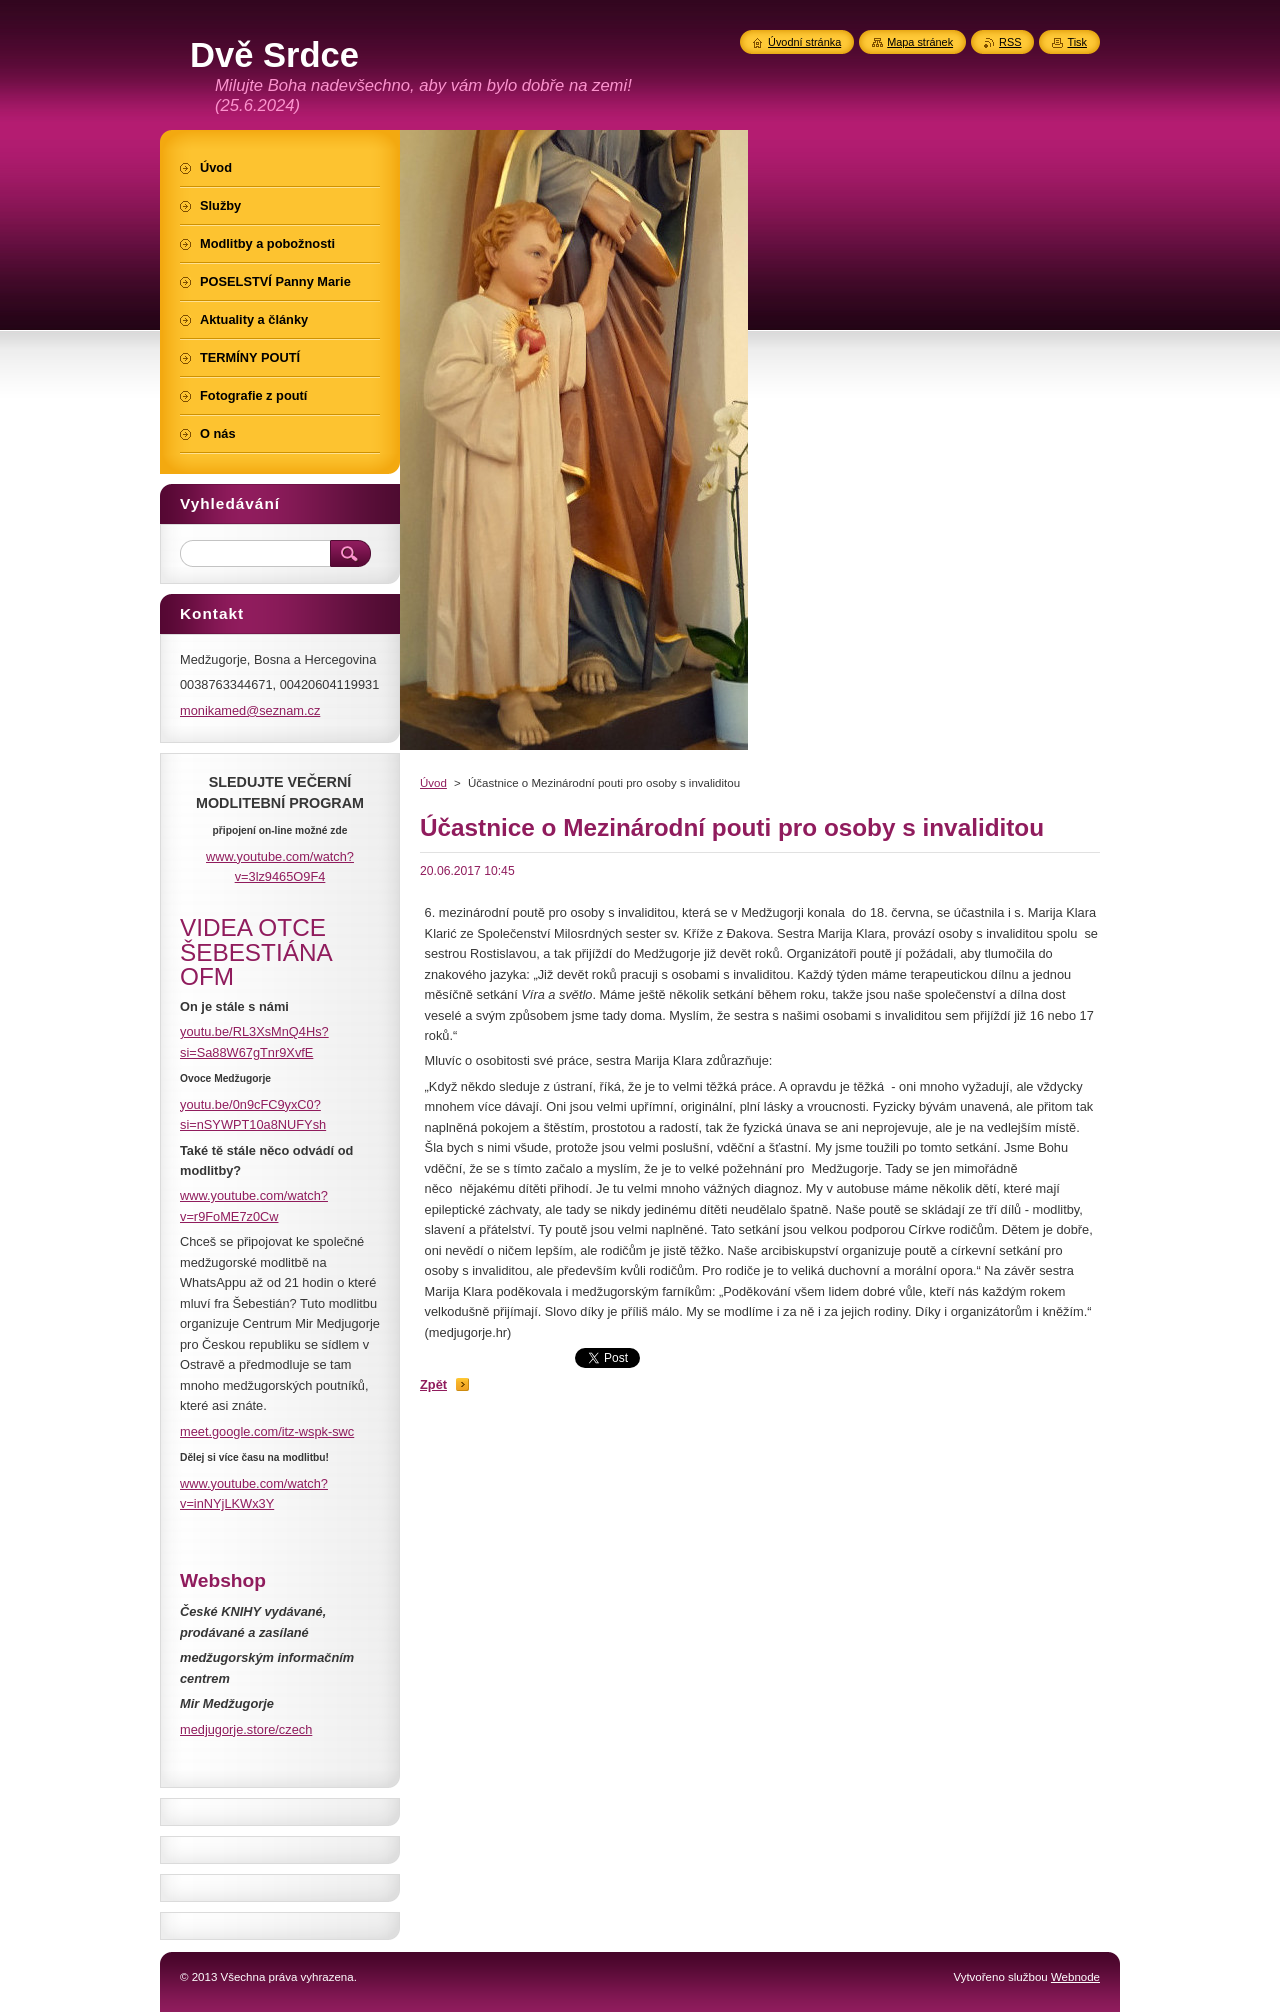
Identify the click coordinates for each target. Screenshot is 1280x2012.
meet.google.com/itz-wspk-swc (267, 1431)
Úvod (433, 783)
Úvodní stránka (804, 42)
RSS (1010, 42)
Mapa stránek (920, 42)
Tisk (1077, 42)
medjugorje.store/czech (246, 1729)
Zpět (433, 1384)
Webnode (1075, 1977)
